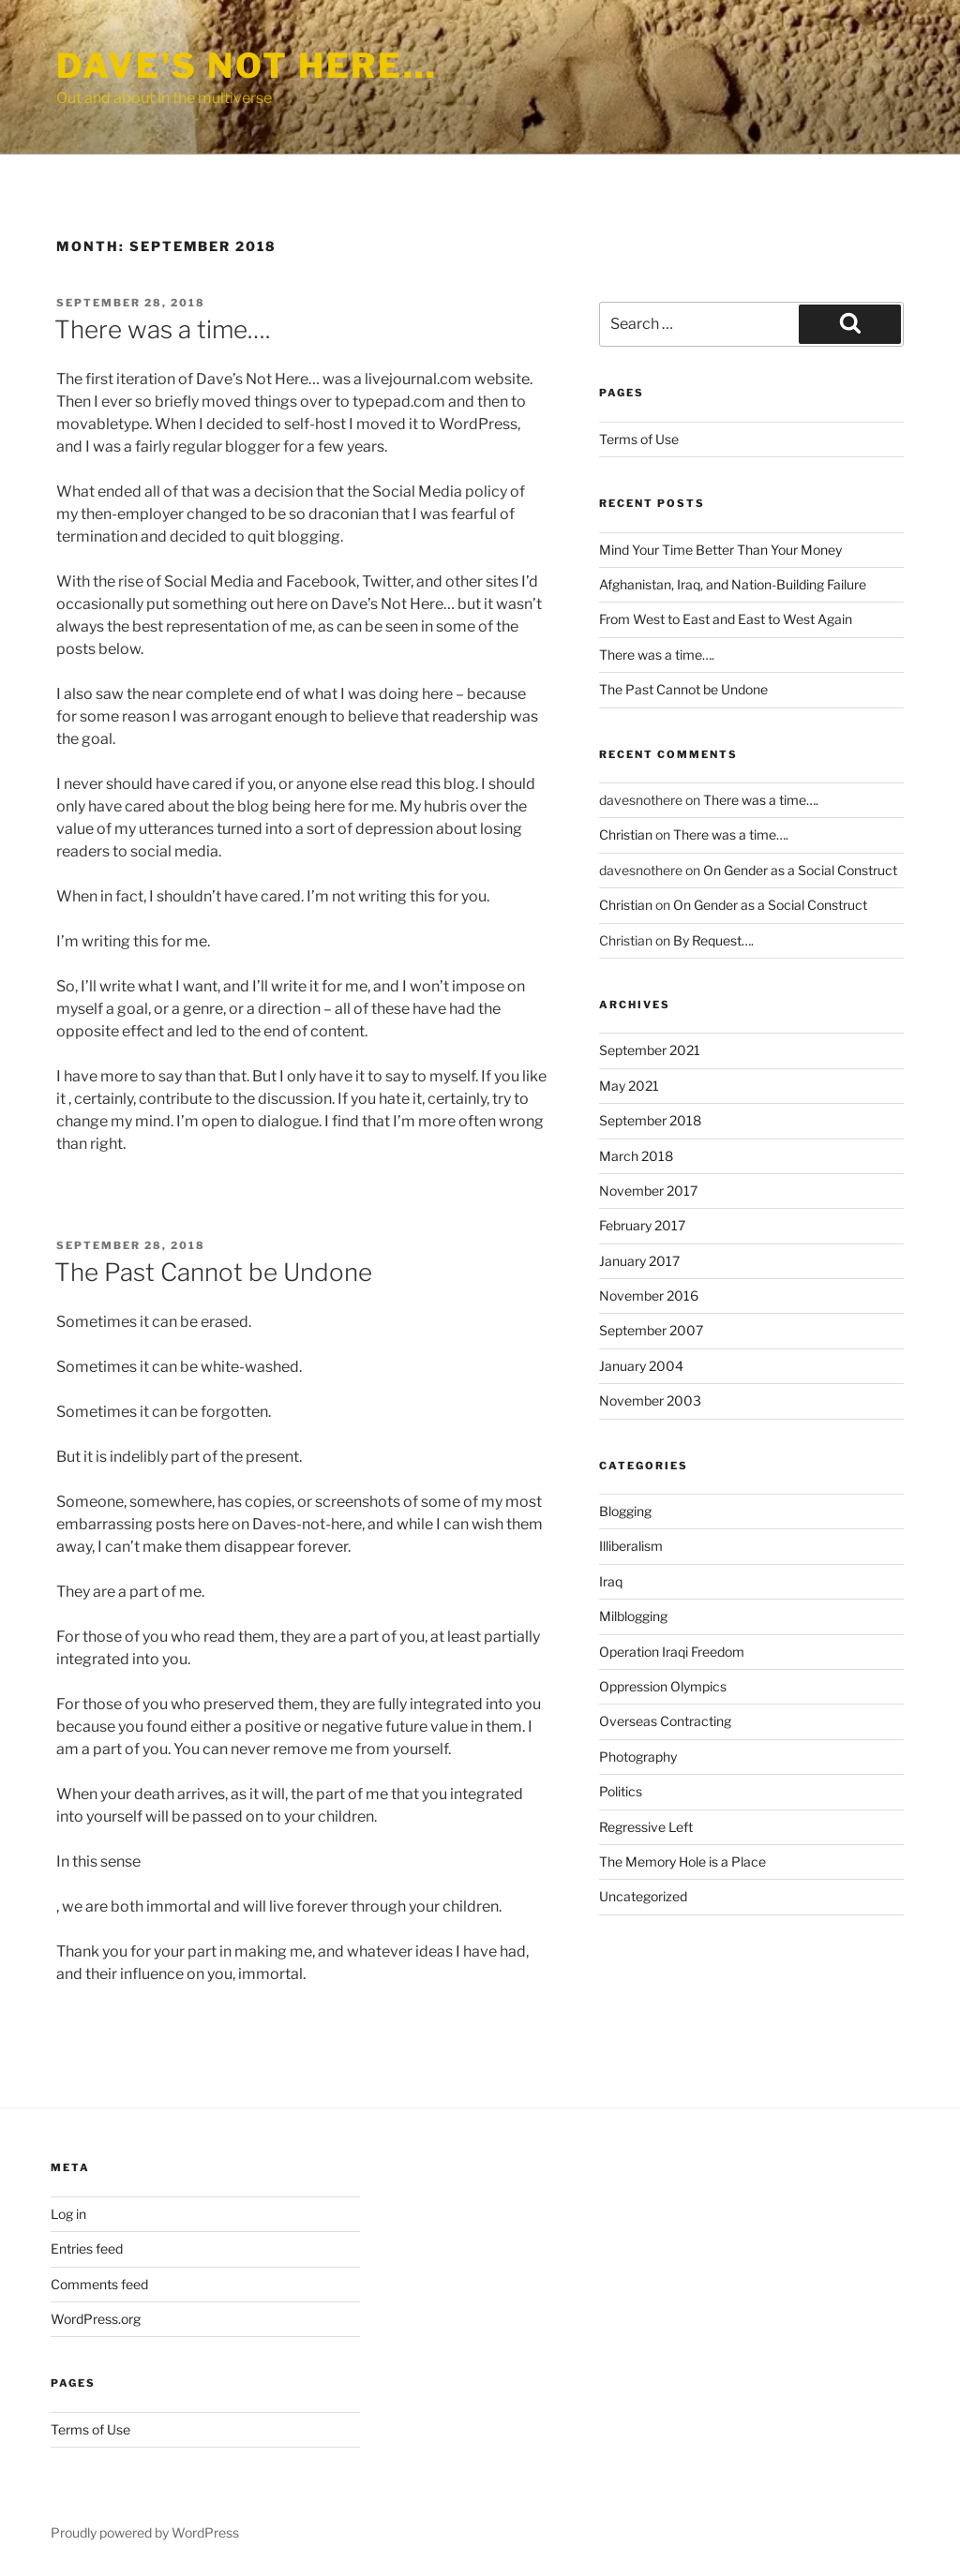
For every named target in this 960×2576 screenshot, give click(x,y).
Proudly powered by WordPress (145, 2532)
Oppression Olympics (663, 1686)
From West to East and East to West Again (725, 619)
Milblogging (633, 1616)
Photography (638, 1756)
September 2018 (650, 1120)
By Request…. (713, 940)
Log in (68, 2214)
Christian (625, 834)
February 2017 (642, 1225)
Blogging (625, 1511)
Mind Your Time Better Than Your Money (720, 550)
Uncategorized (643, 1896)
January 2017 (639, 1261)
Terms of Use (639, 439)
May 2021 (629, 1086)
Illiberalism (631, 1546)
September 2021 (649, 1050)
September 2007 (651, 1330)
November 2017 (648, 1191)
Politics (620, 1791)
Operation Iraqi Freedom (671, 1652)
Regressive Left (646, 1827)
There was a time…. (162, 329)
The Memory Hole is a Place (682, 1861)
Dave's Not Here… (247, 65)
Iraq (610, 1581)
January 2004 (641, 1366)
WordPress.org (96, 2319)
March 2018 (636, 1156)
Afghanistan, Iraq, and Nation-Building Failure (732, 584)
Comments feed (99, 2284)
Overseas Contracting (665, 1721)
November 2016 (648, 1295)
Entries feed (87, 2248)
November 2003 (650, 1400)
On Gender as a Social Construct (800, 870)
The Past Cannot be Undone (213, 1272)
